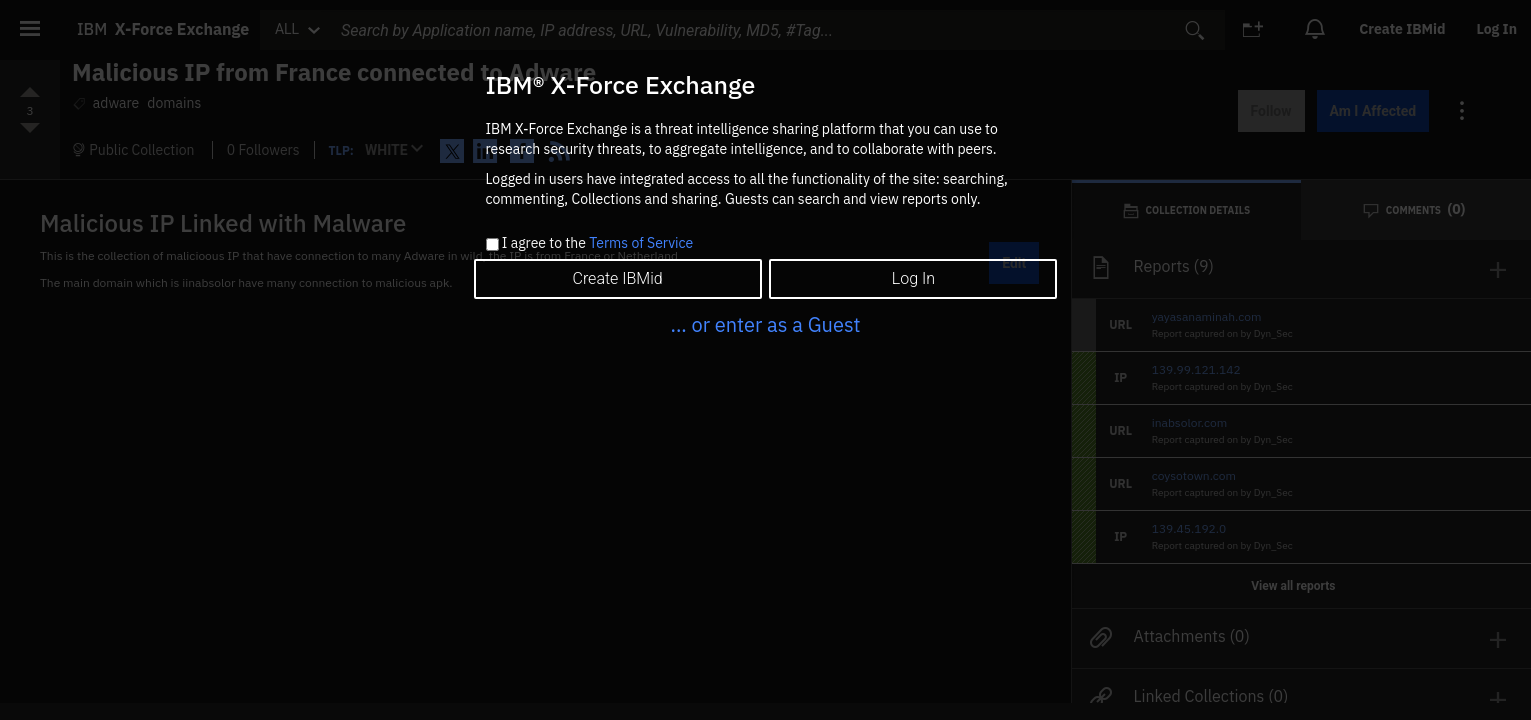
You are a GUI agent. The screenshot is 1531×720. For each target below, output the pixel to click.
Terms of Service (641, 243)
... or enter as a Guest (765, 324)
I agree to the (597, 244)
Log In (913, 278)
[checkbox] (492, 244)
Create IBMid (617, 278)
